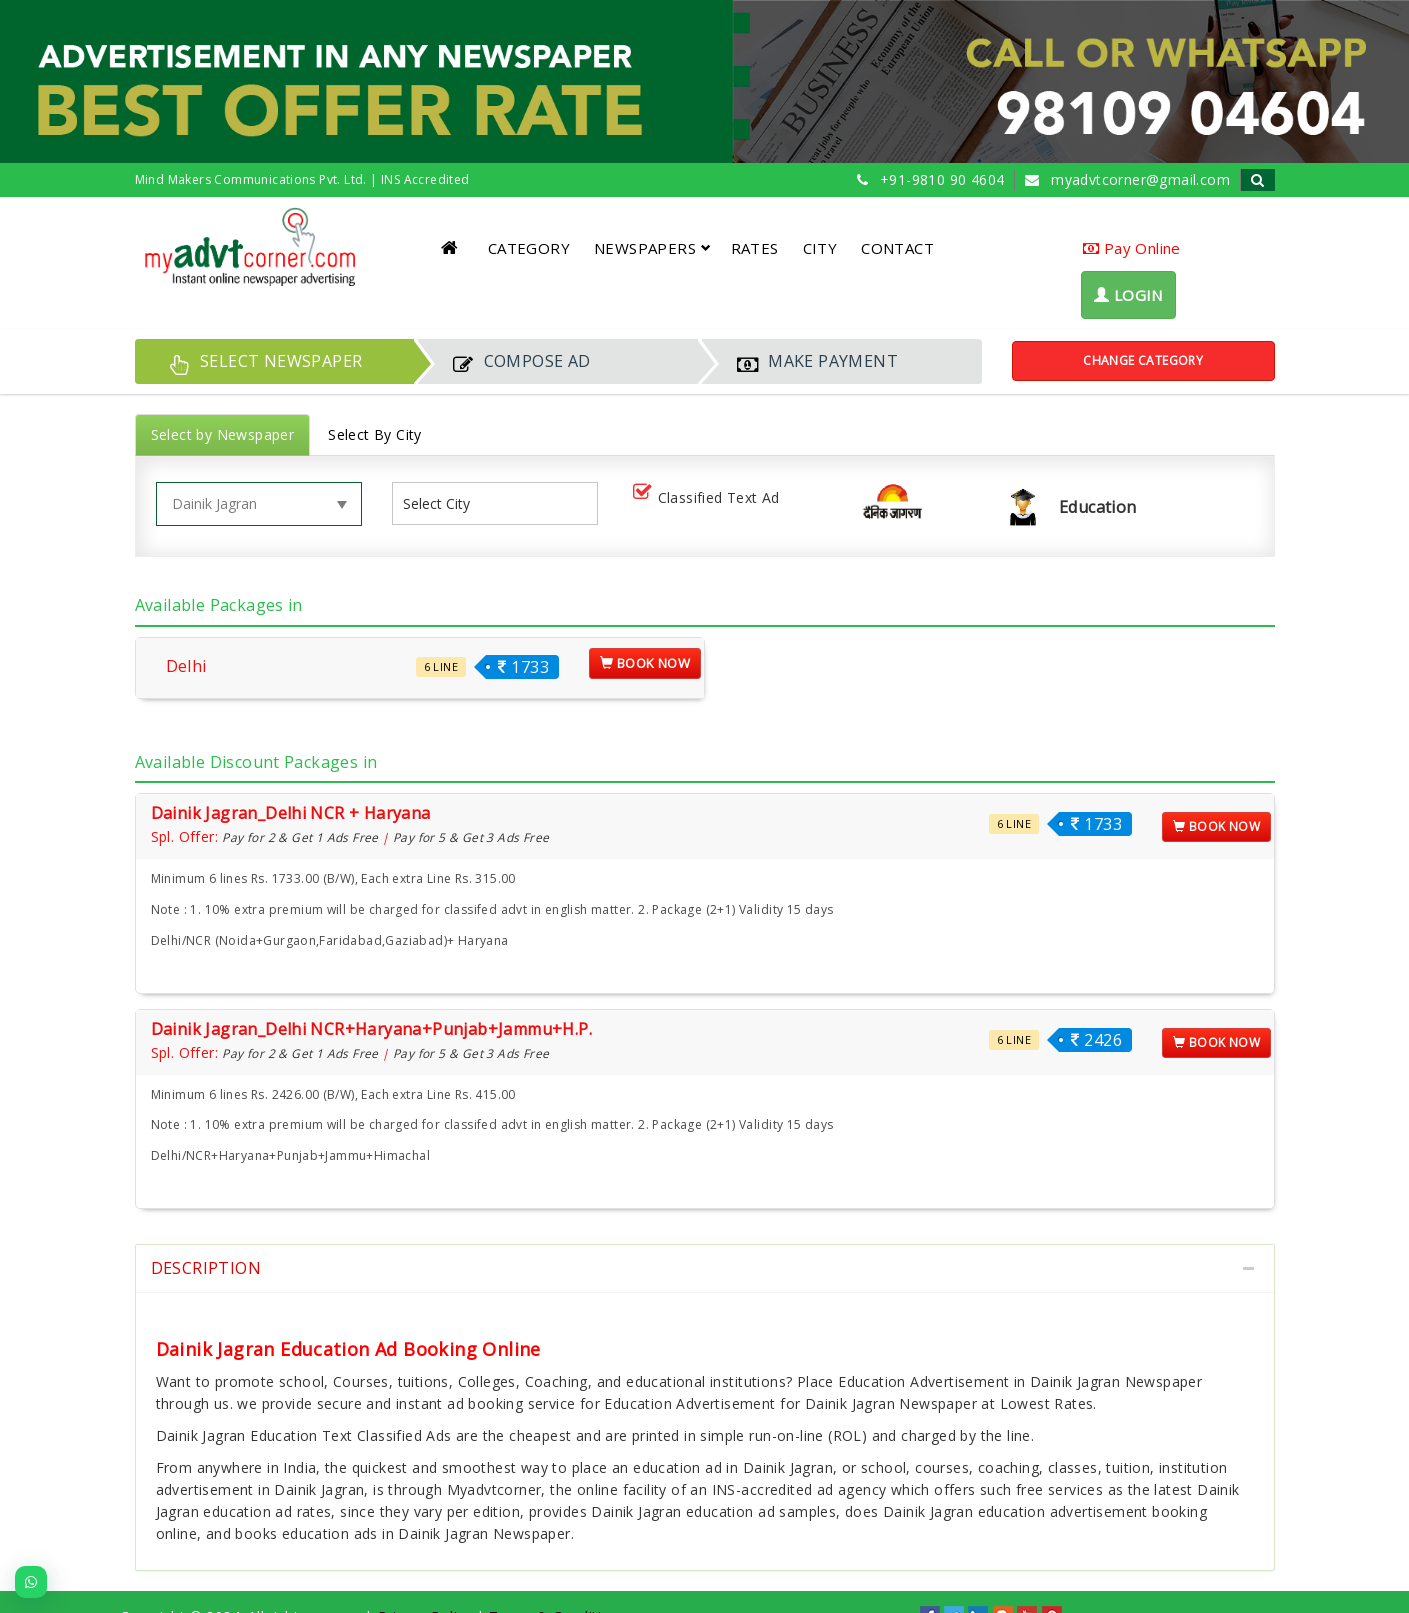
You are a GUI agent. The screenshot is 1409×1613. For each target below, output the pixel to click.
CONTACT (897, 248)
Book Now (645, 663)
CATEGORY (529, 248)
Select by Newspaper (223, 434)
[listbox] (445, 503)
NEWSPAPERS (652, 248)
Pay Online (1132, 248)
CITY (820, 248)
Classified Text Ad (710, 498)
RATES (755, 248)
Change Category (1143, 360)
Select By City (375, 434)
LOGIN (1128, 295)
